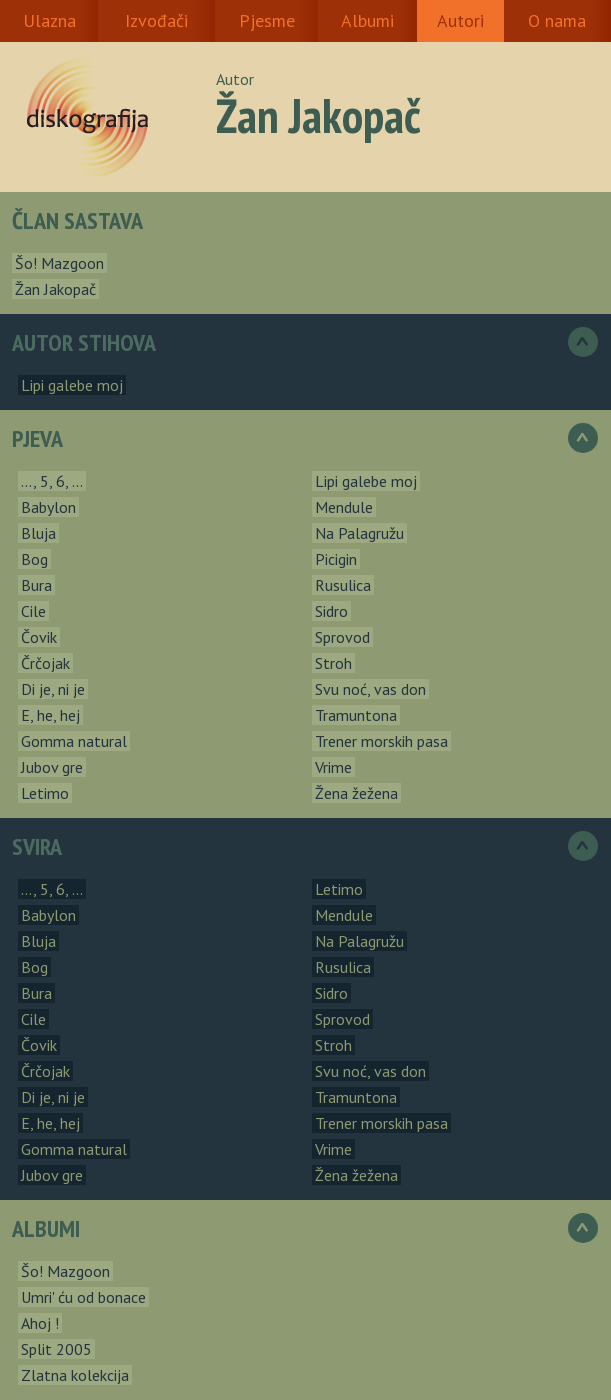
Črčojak (45, 663)
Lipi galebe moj (72, 385)
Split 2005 (56, 1349)
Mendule (344, 507)
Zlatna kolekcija (75, 1375)
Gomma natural (74, 741)
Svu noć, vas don (370, 689)
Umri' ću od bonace (83, 1297)
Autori (460, 20)
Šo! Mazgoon (59, 263)
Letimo (45, 793)
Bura (36, 585)
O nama (557, 20)
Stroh (333, 663)
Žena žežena (356, 793)
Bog (34, 559)
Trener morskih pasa (381, 741)
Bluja (38, 533)
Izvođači (156, 20)
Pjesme (267, 20)
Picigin (336, 559)
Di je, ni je (53, 689)
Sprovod (342, 637)
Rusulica (343, 585)
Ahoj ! (40, 1323)
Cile (33, 611)
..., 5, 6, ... (52, 481)
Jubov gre (52, 767)
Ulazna (49, 20)
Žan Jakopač (55, 289)
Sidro (331, 611)
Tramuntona (356, 715)
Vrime (333, 767)
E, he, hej (50, 715)
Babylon (48, 507)
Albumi (367, 20)
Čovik (39, 637)
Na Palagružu (359, 533)
